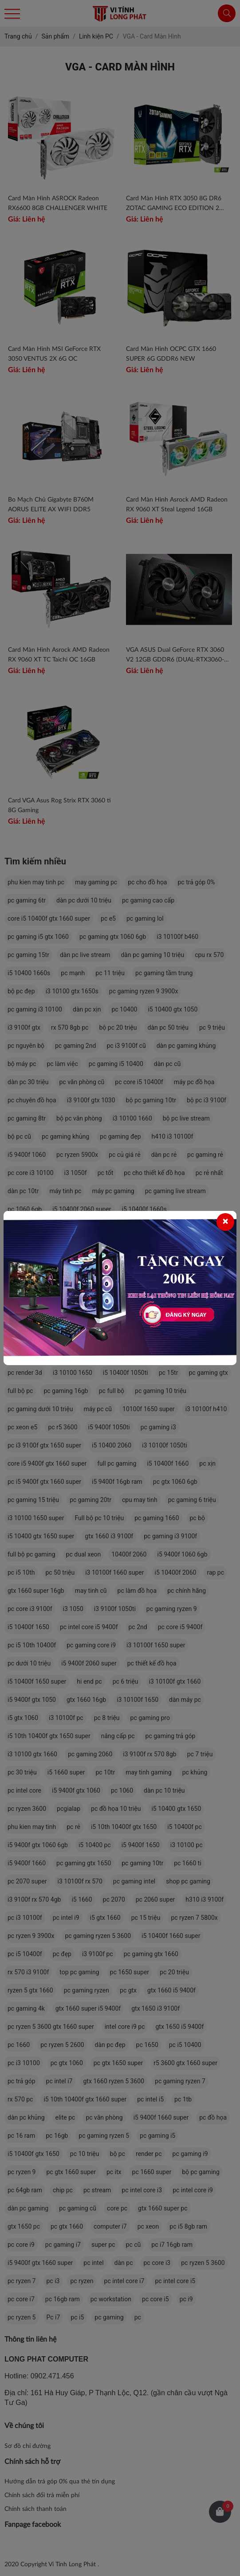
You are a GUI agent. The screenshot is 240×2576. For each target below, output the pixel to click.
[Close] (225, 1222)
